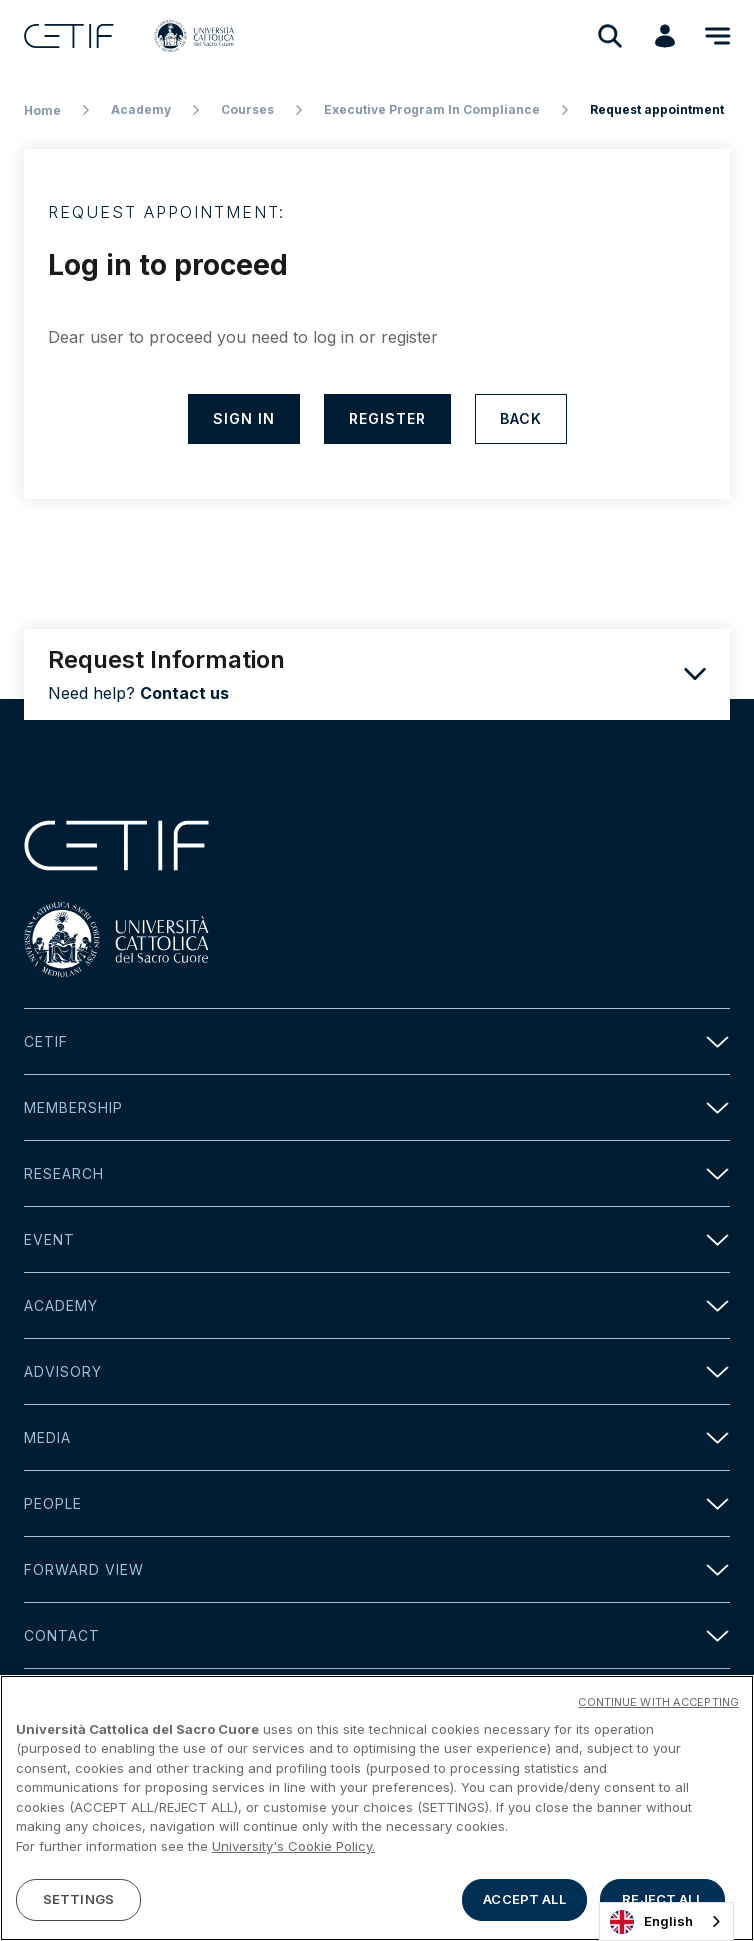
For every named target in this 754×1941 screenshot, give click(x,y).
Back (521, 418)
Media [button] (377, 1437)
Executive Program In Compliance (432, 109)
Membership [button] (377, 1107)
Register (387, 418)
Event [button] (377, 1239)
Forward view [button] (377, 1569)
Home (42, 110)
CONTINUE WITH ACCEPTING (658, 1703)
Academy (141, 109)
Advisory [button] (377, 1371)
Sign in (244, 418)
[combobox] (666, 1921)
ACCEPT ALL (524, 1901)
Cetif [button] (377, 1041)
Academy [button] (377, 1305)
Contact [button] (377, 1635)
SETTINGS (78, 1901)
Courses (247, 109)
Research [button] (377, 1173)
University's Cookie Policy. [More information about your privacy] (293, 1847)
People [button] (377, 1503)
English (651, 1922)
